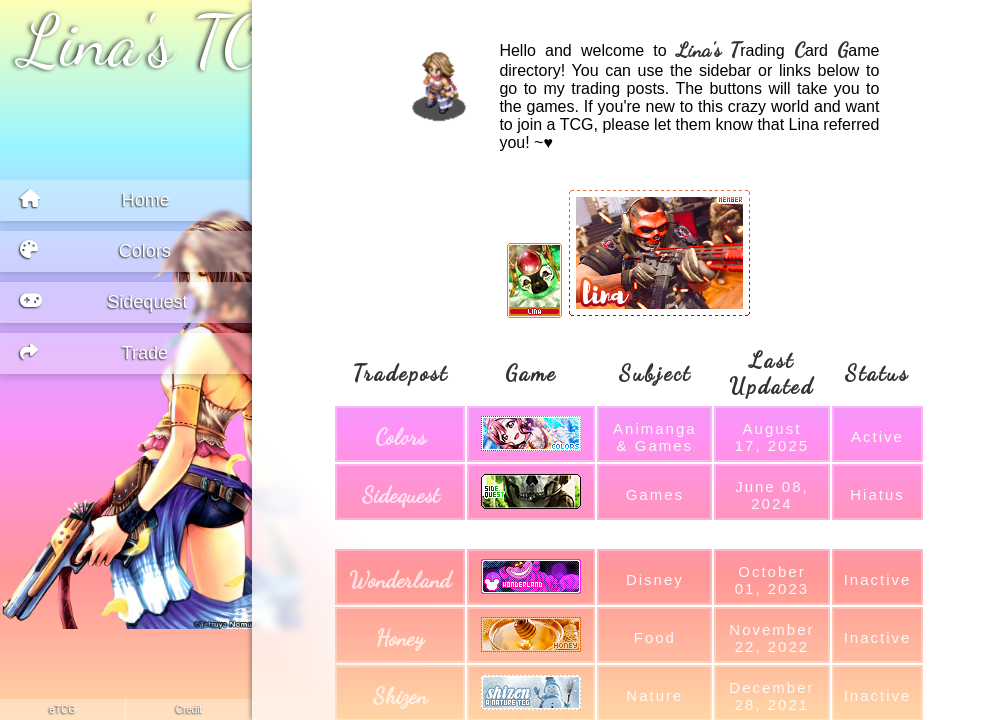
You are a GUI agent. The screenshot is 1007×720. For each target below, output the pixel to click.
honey (400, 638)
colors (400, 437)
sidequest (400, 495)
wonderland (400, 580)
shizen (400, 696)
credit (189, 709)
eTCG (62, 709)
